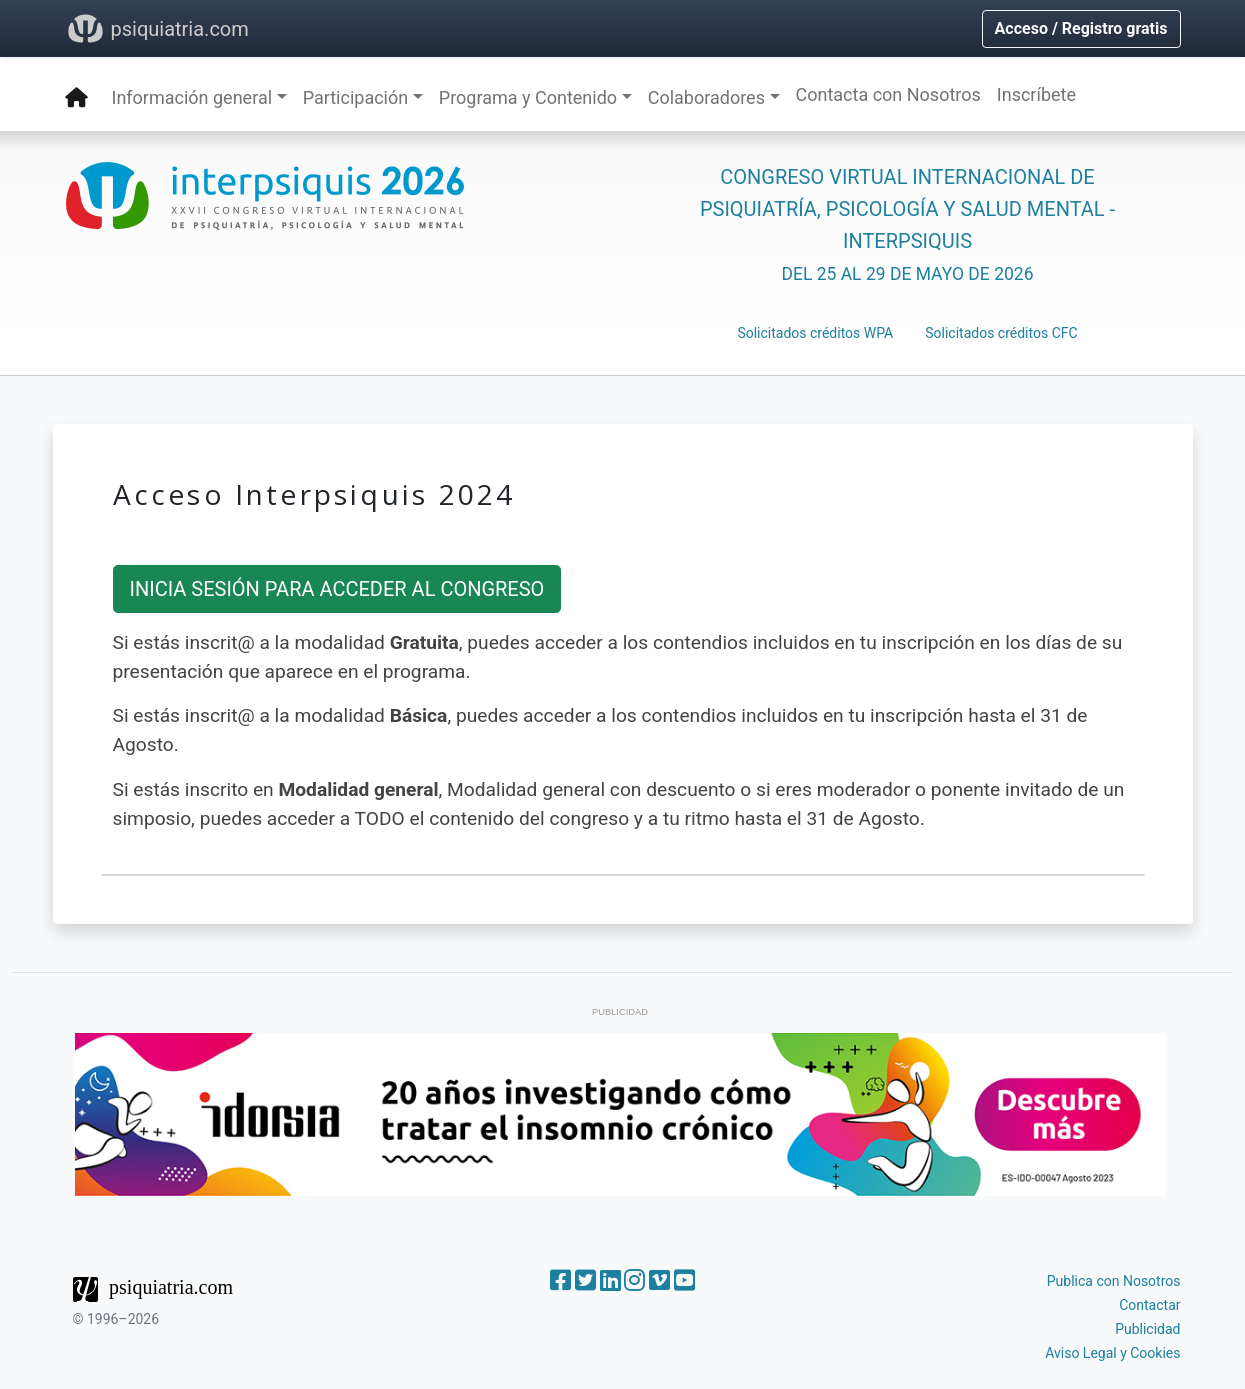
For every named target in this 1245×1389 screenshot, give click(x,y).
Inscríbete (1036, 94)
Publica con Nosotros (1114, 1281)
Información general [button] (192, 97)
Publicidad (1147, 1329)
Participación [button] (356, 97)
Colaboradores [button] (706, 97)
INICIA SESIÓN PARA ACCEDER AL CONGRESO (337, 589)
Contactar (1149, 1305)
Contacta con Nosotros (888, 94)
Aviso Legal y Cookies (1112, 1353)
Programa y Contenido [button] (528, 97)
